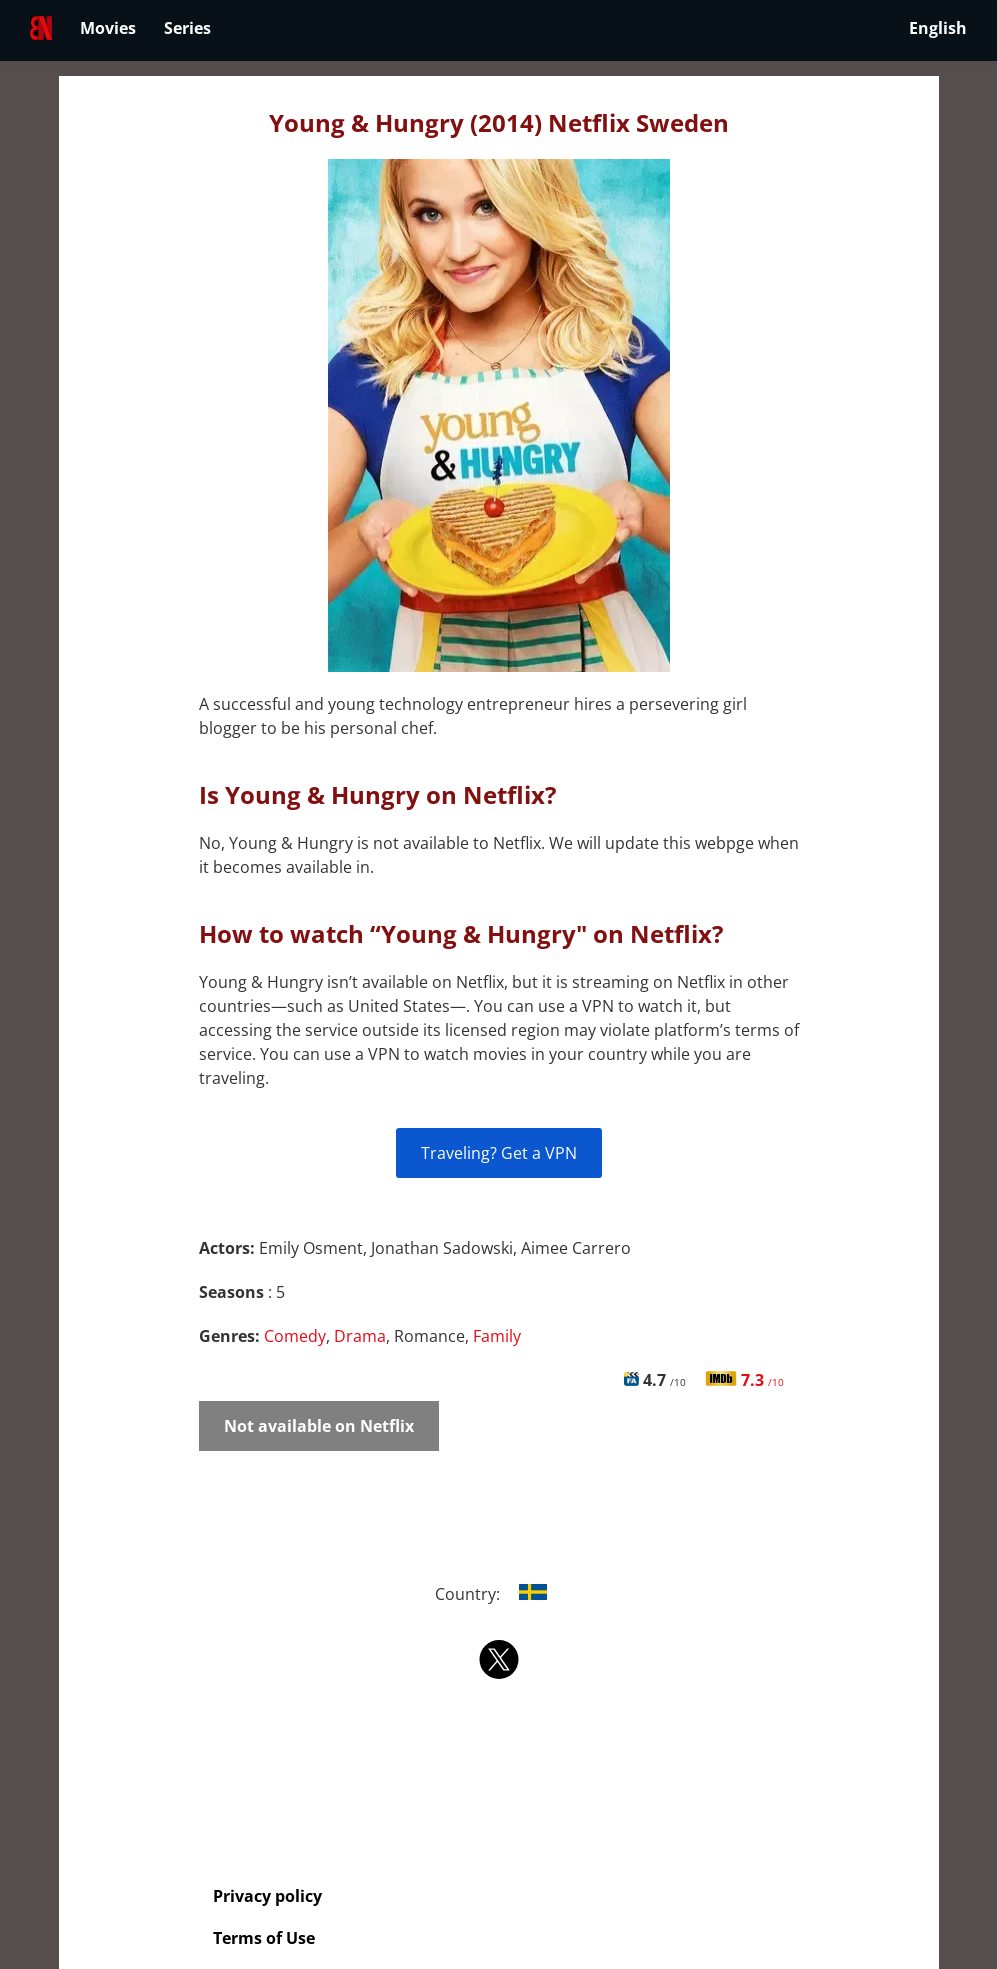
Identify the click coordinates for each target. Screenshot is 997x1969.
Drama (360, 1336)
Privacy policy (267, 1896)
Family (497, 1336)
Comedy (295, 1336)
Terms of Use (264, 1938)
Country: (498, 1594)
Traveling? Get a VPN (499, 1153)
